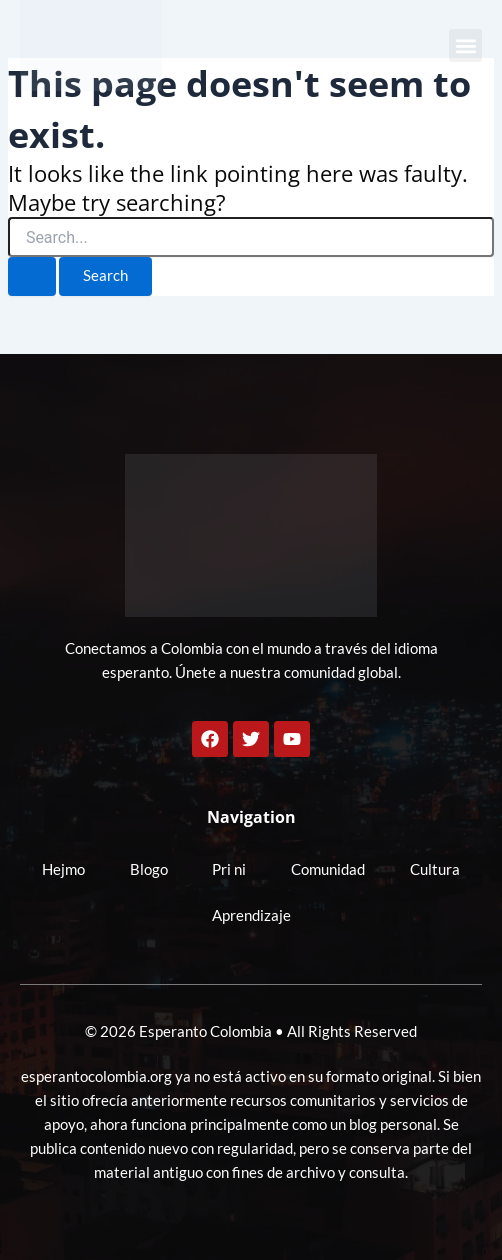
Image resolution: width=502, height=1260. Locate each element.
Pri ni (229, 869)
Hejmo (63, 869)
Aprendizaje (251, 915)
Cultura (435, 869)
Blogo (149, 869)
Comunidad (328, 869)
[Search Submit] (32, 276)
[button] (465, 45)
